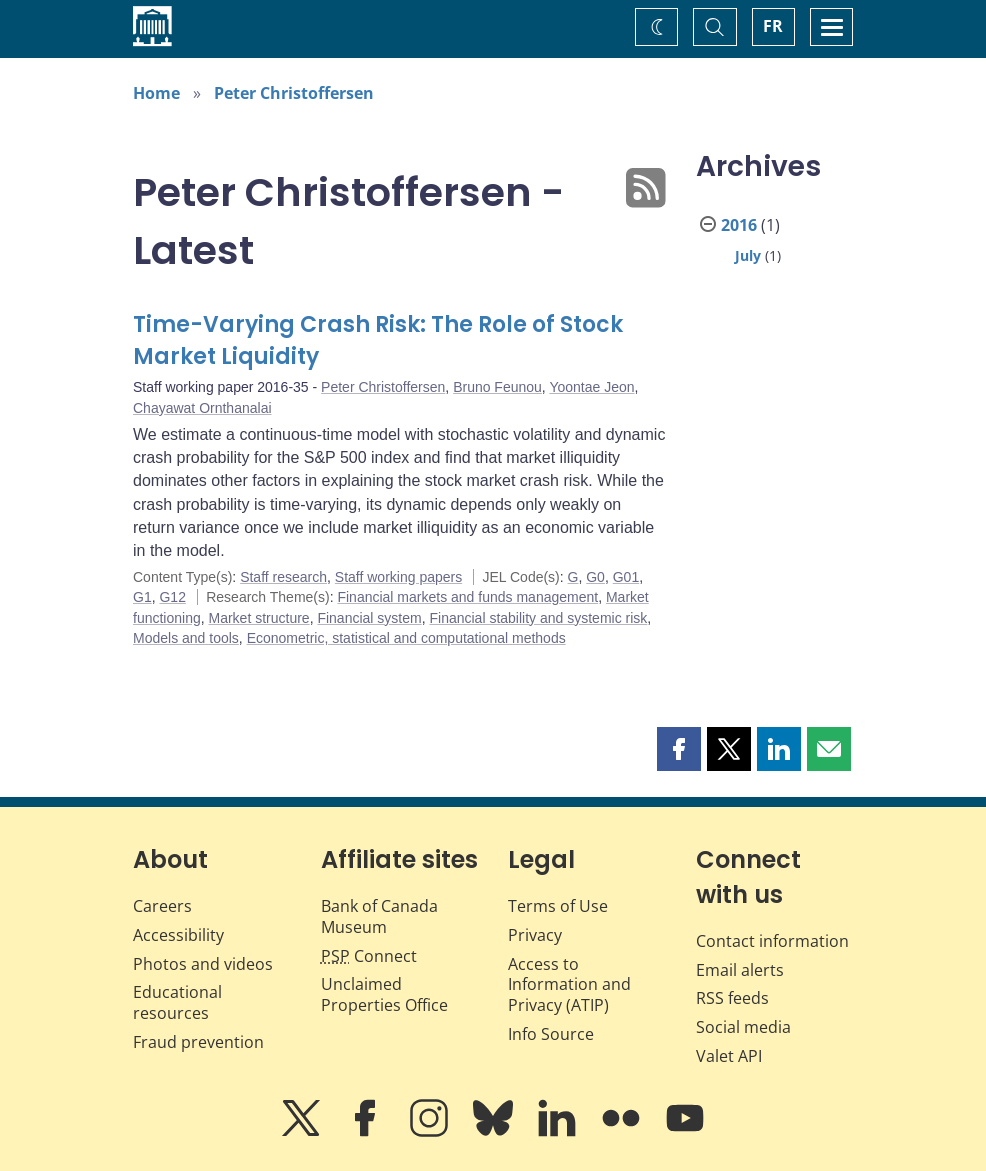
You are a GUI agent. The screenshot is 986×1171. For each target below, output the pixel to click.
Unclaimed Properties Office (384, 994)
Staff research (283, 577)
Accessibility (178, 935)
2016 (739, 225)
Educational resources (177, 1002)
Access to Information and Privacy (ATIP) (569, 985)
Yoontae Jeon (591, 387)
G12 (172, 597)
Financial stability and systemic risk (538, 618)
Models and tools (186, 638)
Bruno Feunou (497, 387)
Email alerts (740, 970)
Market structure (259, 618)
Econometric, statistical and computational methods (406, 638)
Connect (369, 956)
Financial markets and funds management (467, 597)
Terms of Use (558, 906)
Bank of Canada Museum (379, 916)
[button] (679, 749)
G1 (142, 597)
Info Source (551, 1034)
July (748, 255)
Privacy (535, 935)
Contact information (772, 941)
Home (156, 93)
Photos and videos (203, 964)
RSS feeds (732, 998)
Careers (162, 906)
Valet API (729, 1056)
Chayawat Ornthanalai (202, 408)
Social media (743, 1027)
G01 (626, 577)
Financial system (369, 618)
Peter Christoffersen (294, 93)
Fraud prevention (198, 1042)
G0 (595, 577)
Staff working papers (398, 577)
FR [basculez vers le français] (773, 26)
